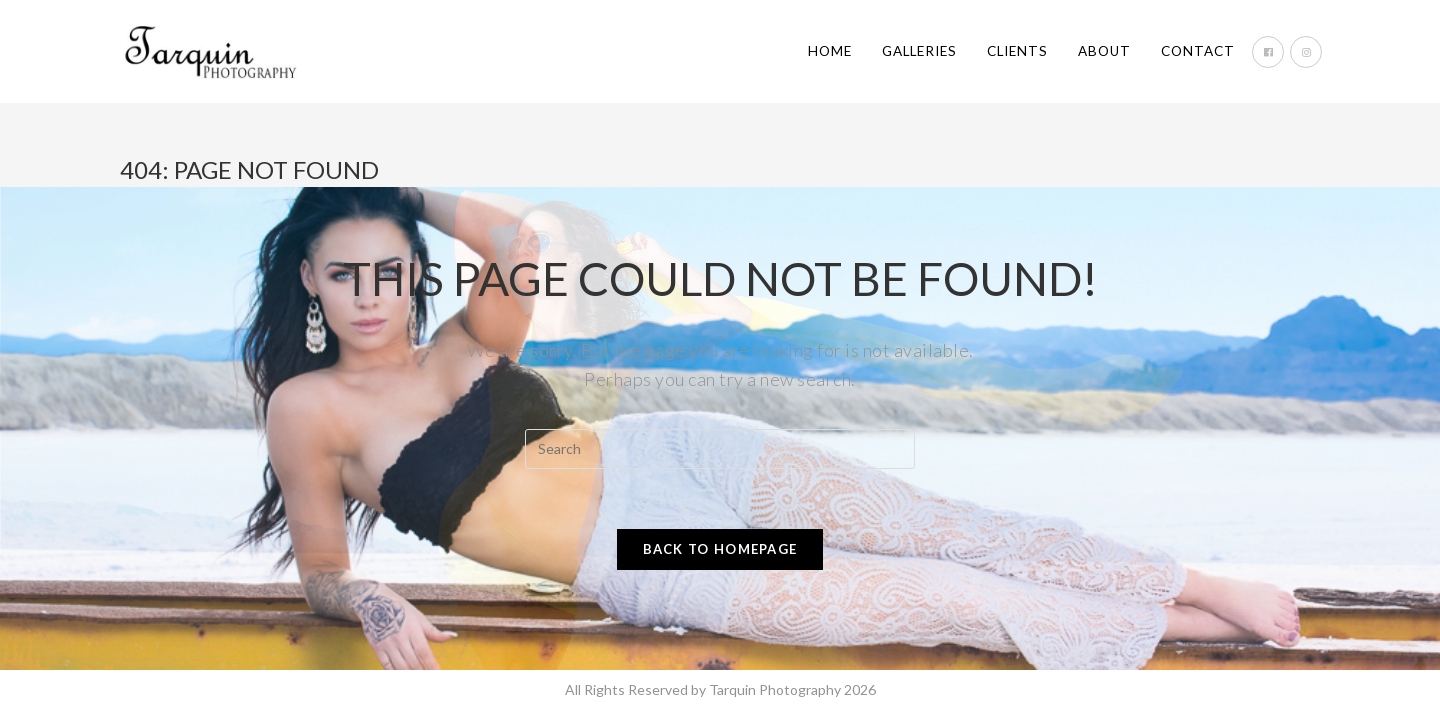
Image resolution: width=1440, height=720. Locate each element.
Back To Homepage (720, 549)
